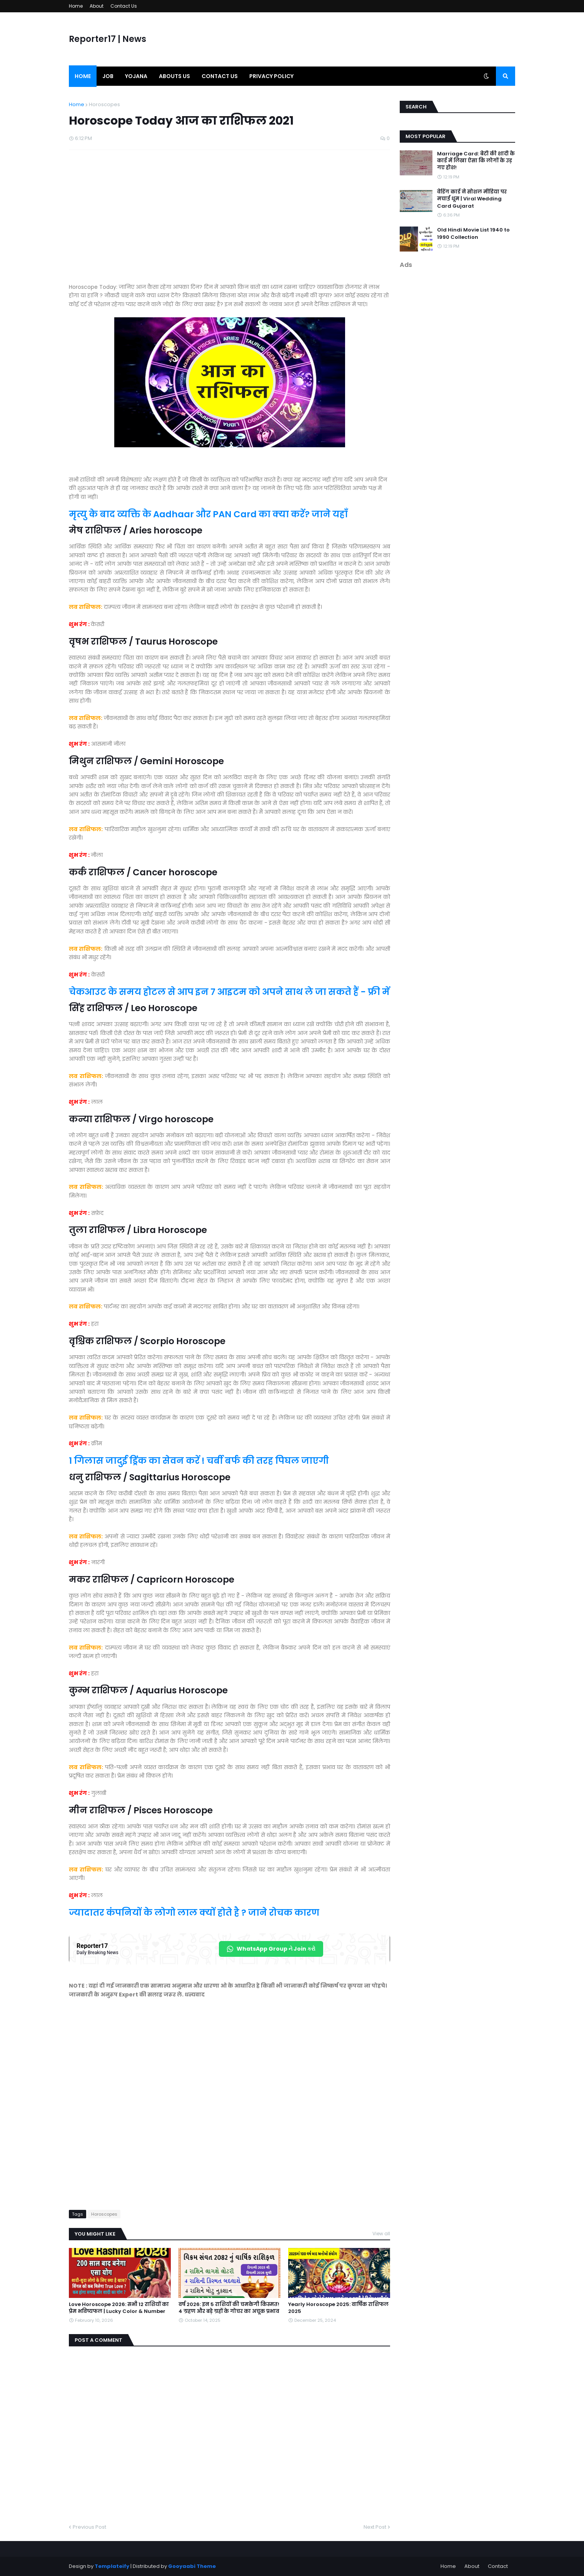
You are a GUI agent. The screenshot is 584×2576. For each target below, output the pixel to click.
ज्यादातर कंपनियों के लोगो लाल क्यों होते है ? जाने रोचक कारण (194, 1912)
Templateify (112, 2566)
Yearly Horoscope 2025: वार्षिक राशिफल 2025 (338, 2308)
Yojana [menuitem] (136, 76)
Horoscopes (104, 104)
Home (76, 6)
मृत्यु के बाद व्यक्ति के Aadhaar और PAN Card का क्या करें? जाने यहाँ (208, 514)
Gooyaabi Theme (192, 2566)
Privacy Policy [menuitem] (271, 76)
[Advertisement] (229, 220)
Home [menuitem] (83, 76)
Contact (498, 2566)
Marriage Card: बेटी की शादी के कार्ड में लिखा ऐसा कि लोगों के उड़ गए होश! (476, 160)
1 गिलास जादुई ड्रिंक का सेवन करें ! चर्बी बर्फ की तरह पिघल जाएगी (199, 1461)
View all (381, 2233)
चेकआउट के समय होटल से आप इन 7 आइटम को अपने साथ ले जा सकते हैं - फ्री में (229, 992)
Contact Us (123, 6)
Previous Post (89, 2527)
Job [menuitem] (107, 76)
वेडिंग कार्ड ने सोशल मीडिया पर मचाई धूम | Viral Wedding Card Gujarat (472, 198)
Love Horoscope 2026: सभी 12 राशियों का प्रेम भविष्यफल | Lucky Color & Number (119, 2308)
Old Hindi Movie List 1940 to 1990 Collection (473, 233)
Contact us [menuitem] (220, 76)
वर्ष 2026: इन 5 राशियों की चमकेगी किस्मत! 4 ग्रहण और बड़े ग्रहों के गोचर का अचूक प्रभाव (229, 2308)
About (96, 6)
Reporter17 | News (107, 39)
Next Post (375, 2527)
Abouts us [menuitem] (174, 76)
